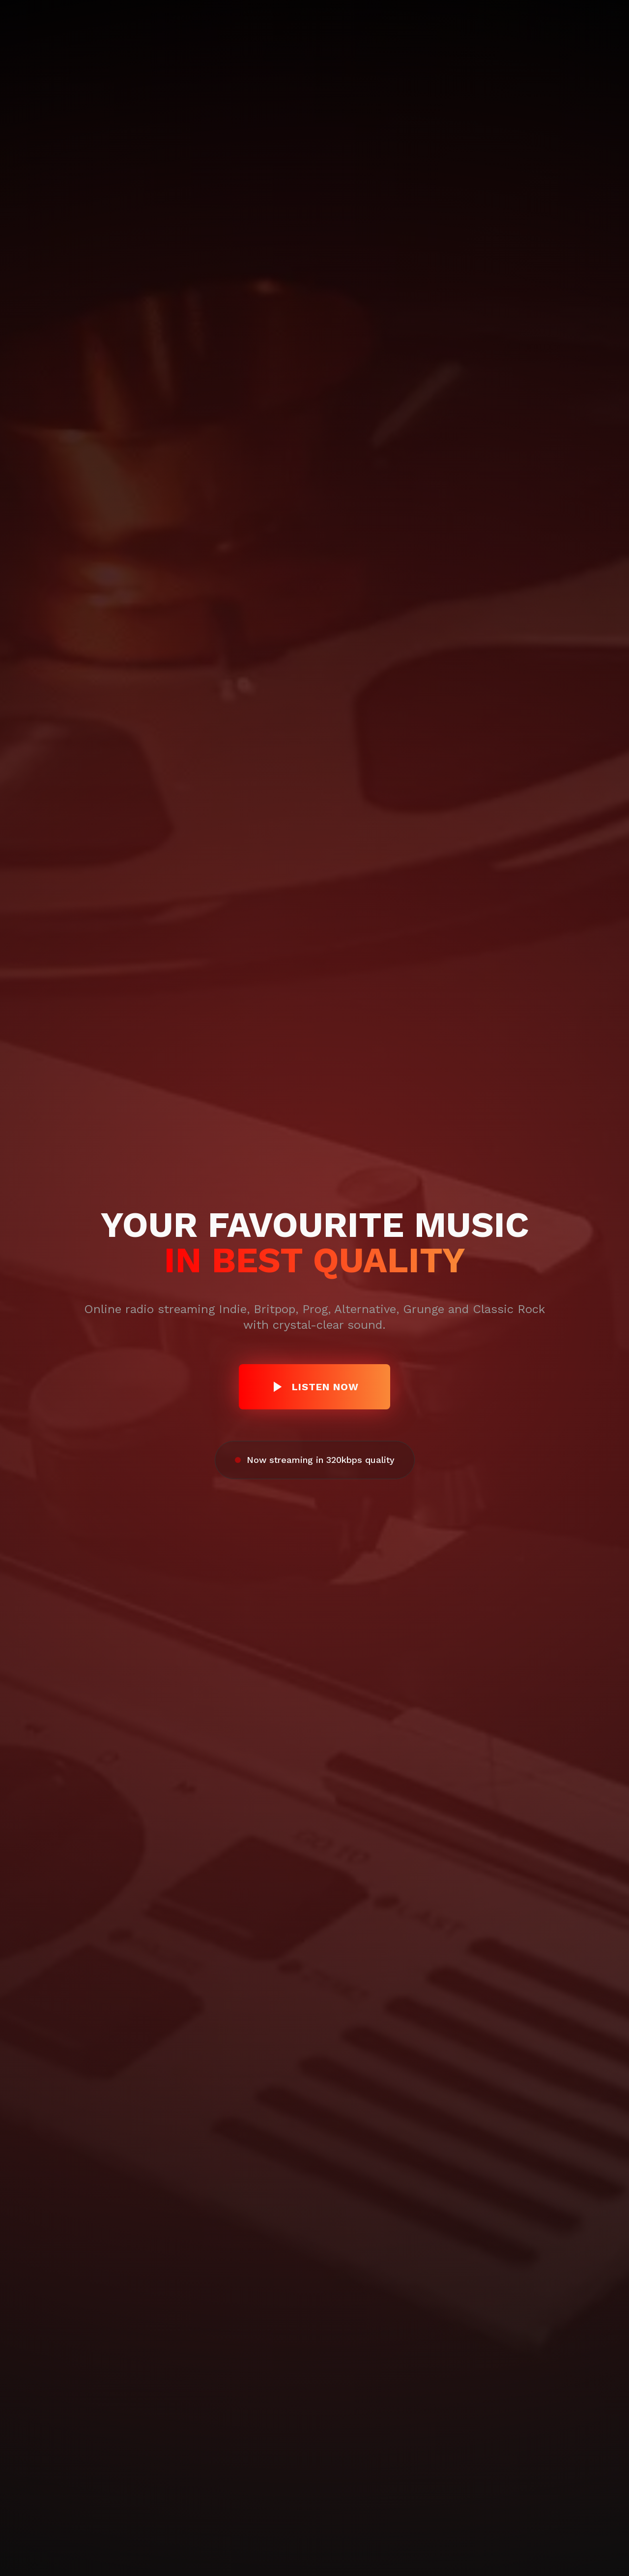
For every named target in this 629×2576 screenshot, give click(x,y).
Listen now (314, 1387)
